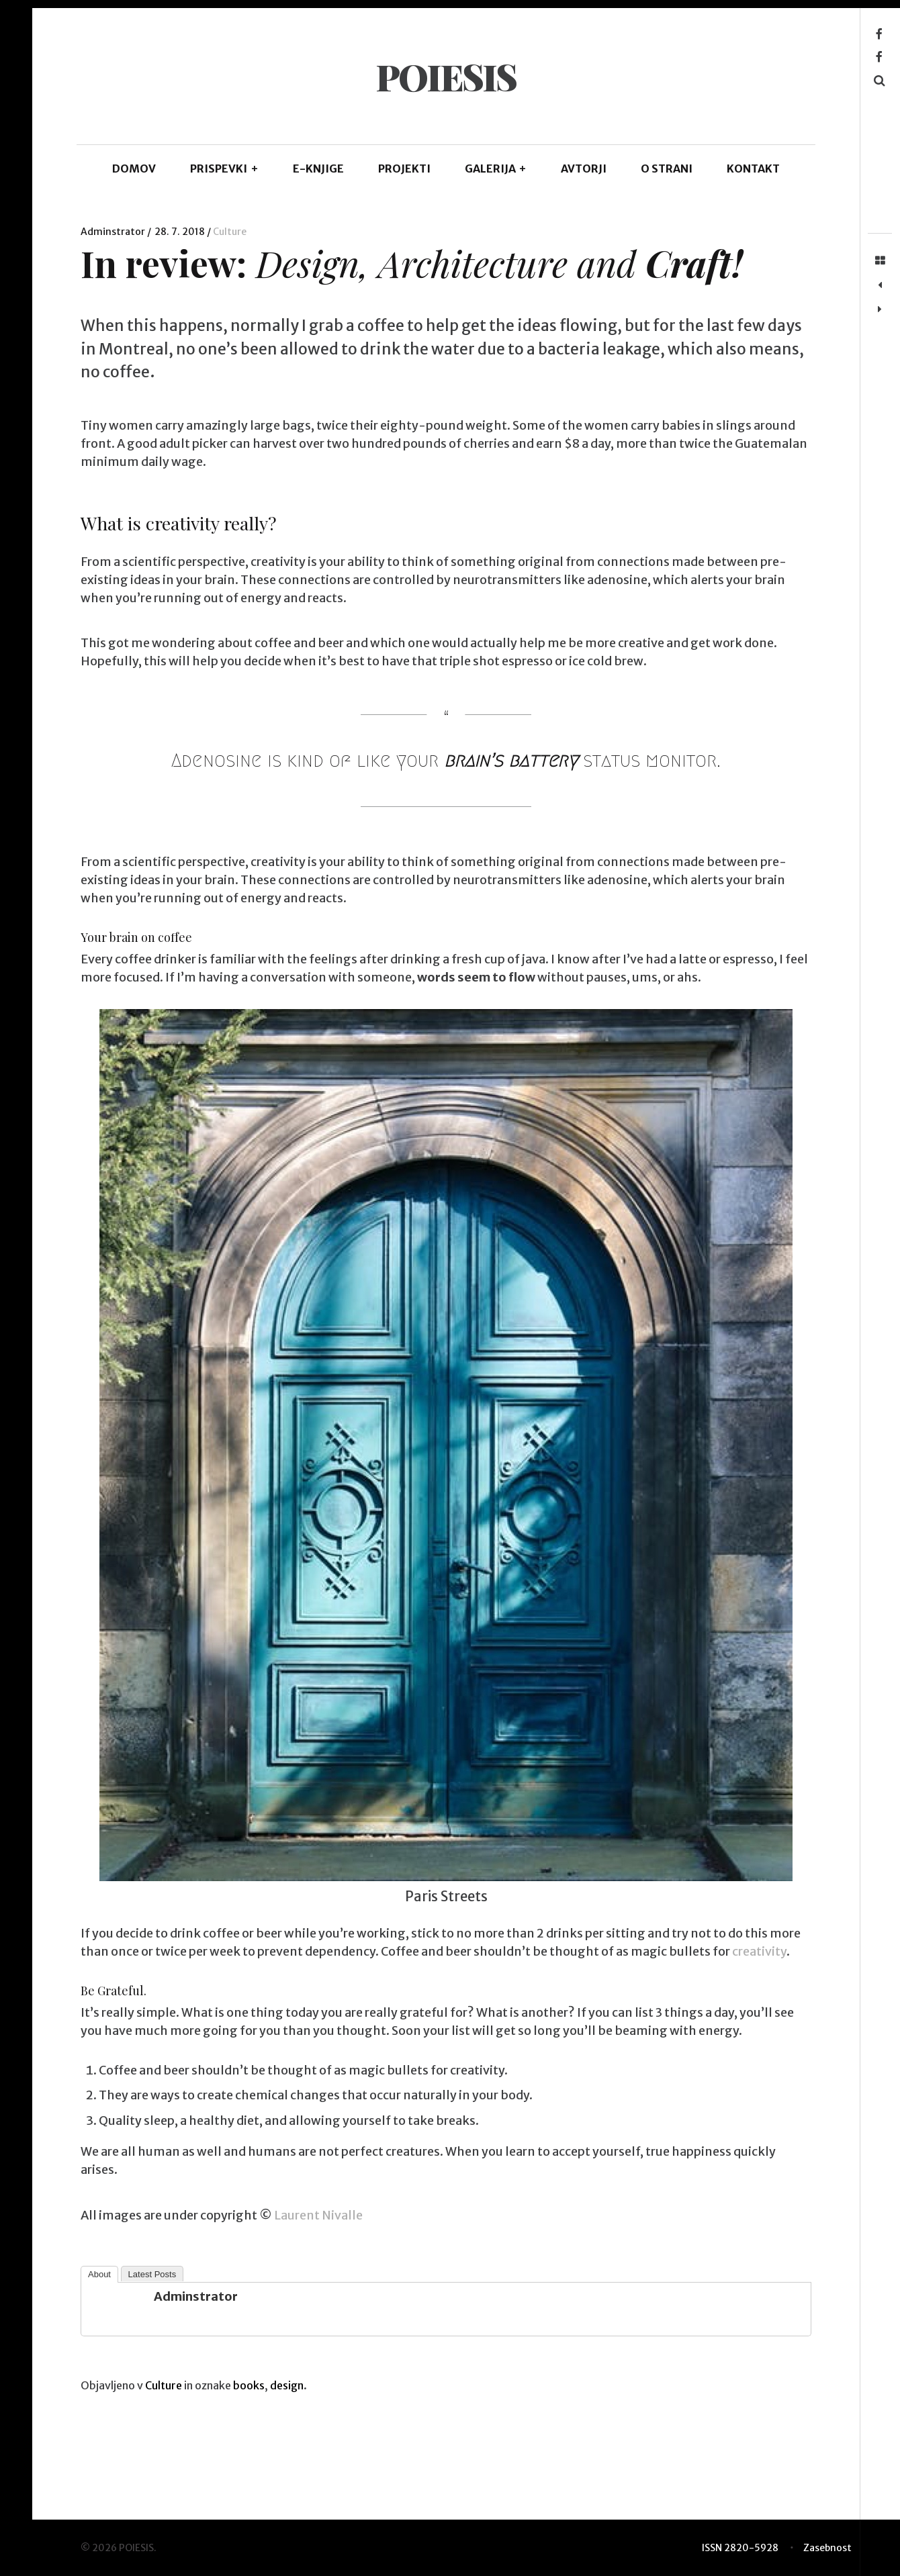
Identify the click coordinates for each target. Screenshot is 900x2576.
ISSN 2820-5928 (740, 2548)
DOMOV (134, 168)
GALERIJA (496, 168)
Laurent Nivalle (318, 2215)
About (99, 2274)
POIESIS (445, 76)
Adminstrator (114, 232)
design (287, 2385)
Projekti (404, 168)
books (249, 2385)
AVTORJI (583, 168)
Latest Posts (152, 2274)
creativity (759, 1951)
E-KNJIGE (318, 168)
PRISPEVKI (224, 168)
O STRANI (666, 168)
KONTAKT (753, 168)
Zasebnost (827, 2548)
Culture (229, 232)
